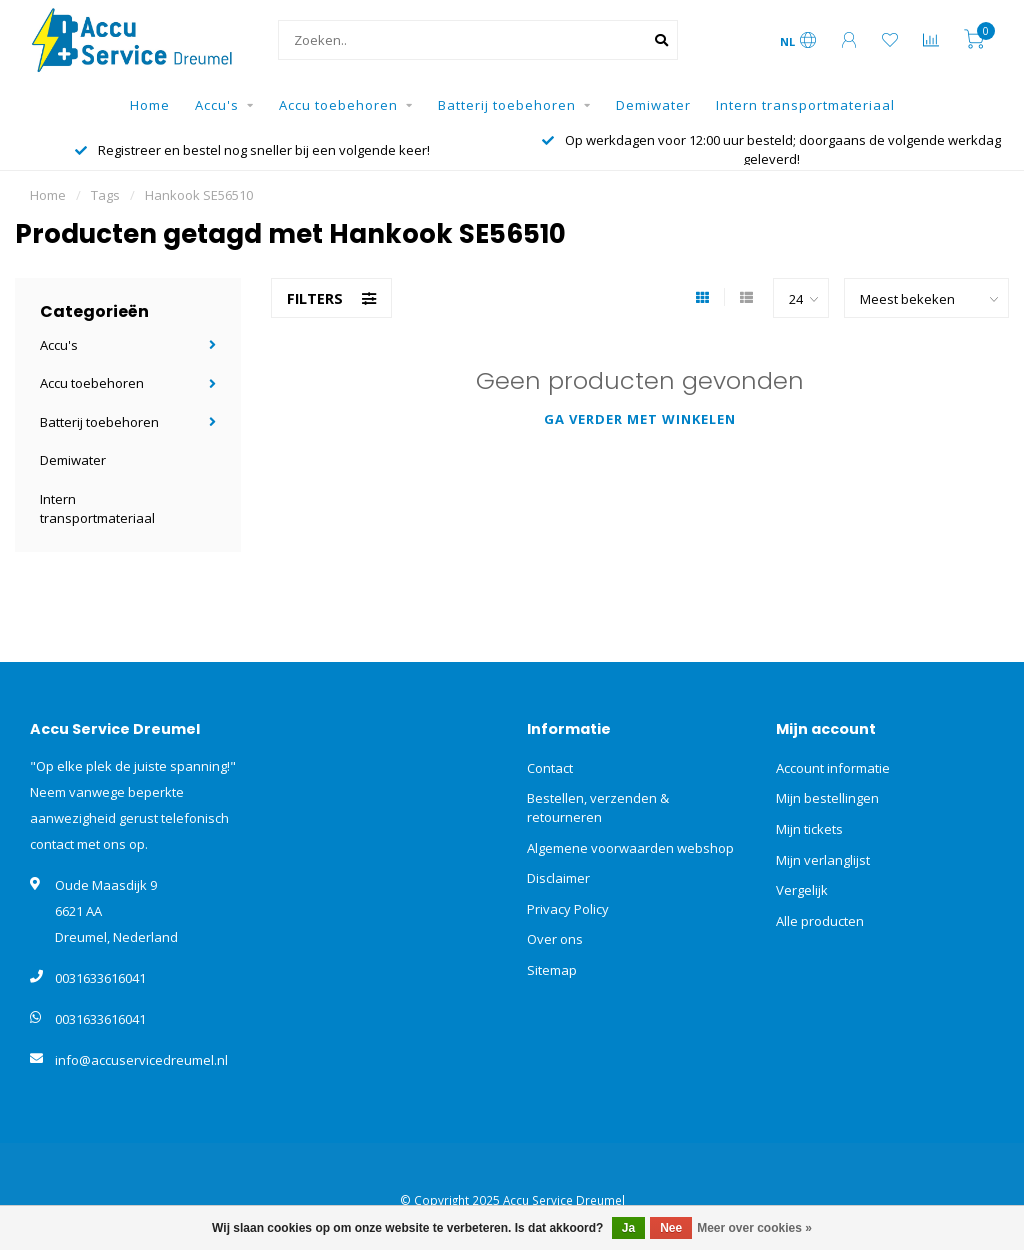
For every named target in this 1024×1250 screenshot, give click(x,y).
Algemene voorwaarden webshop (630, 848)
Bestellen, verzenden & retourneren (598, 807)
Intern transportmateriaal (805, 105)
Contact (550, 768)
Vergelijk (802, 890)
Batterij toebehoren (507, 105)
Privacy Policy (568, 909)
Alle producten (820, 921)
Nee (671, 1228)
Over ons (555, 939)
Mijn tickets (809, 829)
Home (150, 105)
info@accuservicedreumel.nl (141, 1060)
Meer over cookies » (754, 1228)
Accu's (217, 105)
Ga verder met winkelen (640, 419)
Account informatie (833, 768)
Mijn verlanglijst (823, 860)
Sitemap (552, 970)
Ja (628, 1228)
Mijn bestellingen (827, 798)
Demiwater (653, 105)
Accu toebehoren (338, 105)
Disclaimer (558, 878)
